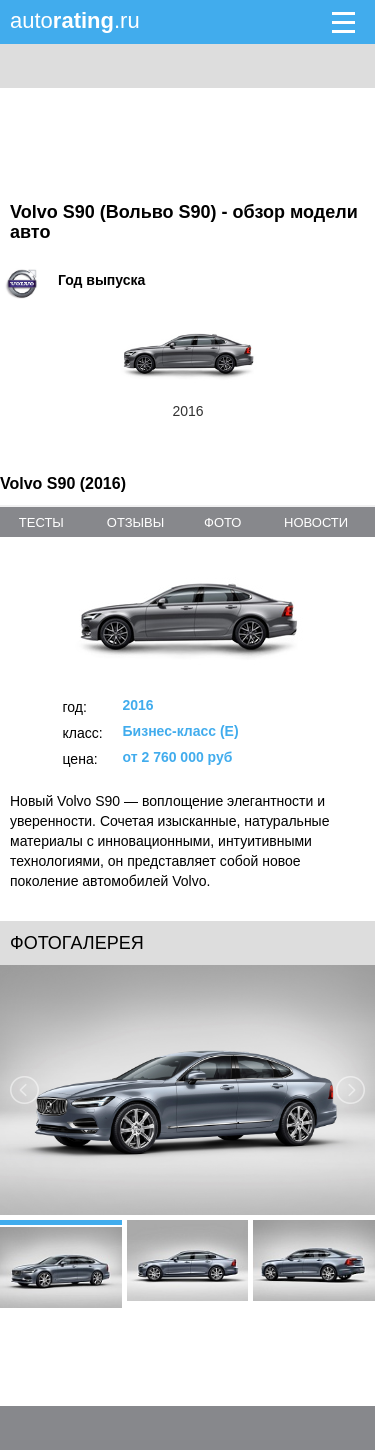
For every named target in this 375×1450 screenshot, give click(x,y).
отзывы (135, 522)
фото (222, 522)
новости (316, 522)
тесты (41, 522)
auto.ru (75, 20)
